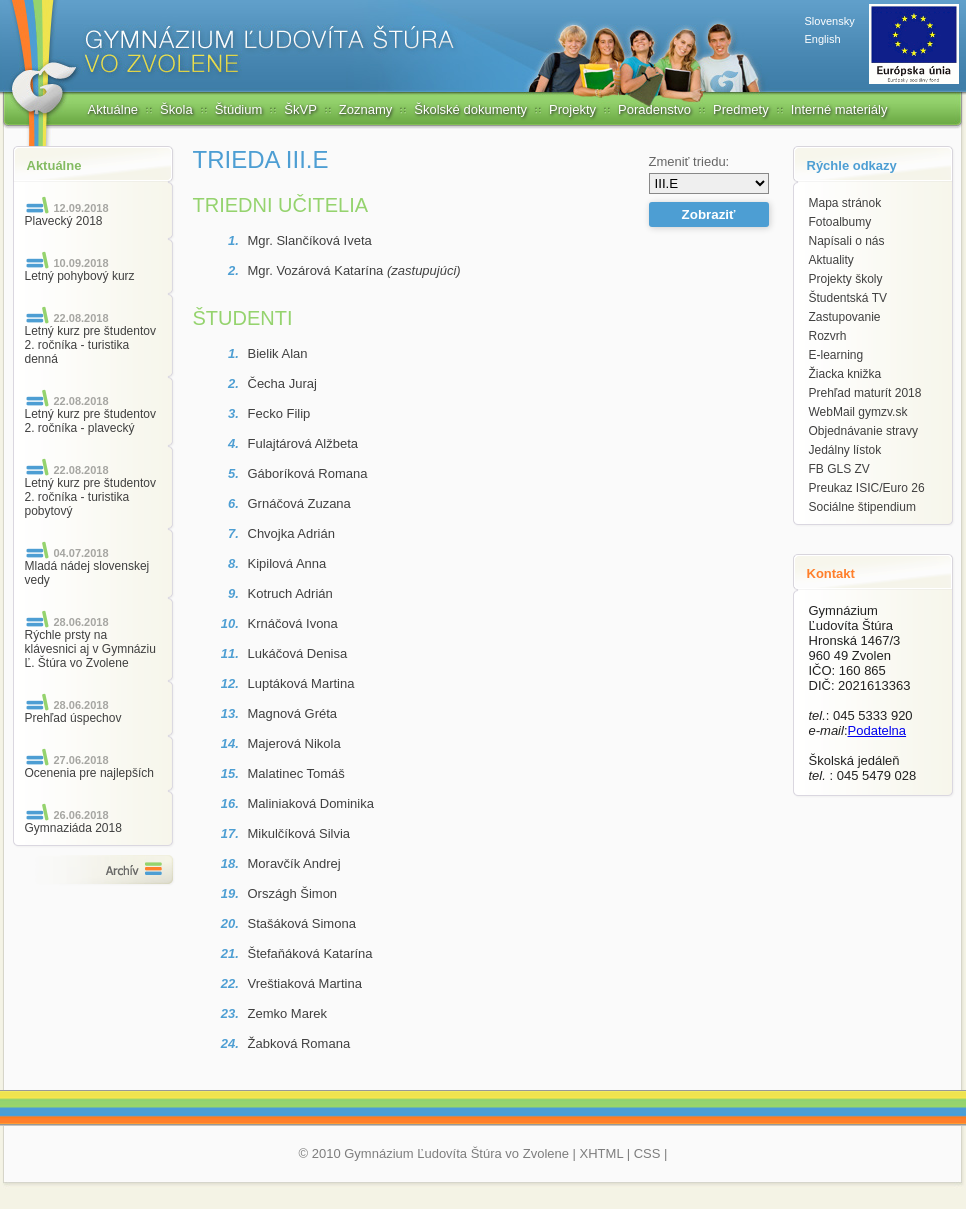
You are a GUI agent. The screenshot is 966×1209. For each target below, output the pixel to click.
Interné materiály (839, 109)
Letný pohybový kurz (80, 276)
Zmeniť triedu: (689, 161)
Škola (176, 109)
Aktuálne (113, 109)
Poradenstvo (654, 109)
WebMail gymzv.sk (858, 412)
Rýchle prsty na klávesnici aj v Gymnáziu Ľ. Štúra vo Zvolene (90, 649)
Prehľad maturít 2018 (865, 393)
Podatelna (877, 730)
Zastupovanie (845, 317)
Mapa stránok (845, 203)
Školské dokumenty (470, 109)
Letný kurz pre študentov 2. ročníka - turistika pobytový (90, 497)
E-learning (836, 355)
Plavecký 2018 (64, 221)
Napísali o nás (847, 241)
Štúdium (239, 109)
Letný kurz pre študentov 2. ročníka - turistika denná (90, 345)
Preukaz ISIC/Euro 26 (867, 488)
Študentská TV (848, 298)
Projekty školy (846, 279)
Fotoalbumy (840, 222)
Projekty (572, 109)
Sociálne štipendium (862, 507)
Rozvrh (828, 336)
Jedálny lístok (845, 450)
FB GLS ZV (839, 469)
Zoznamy (365, 109)
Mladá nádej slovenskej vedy (87, 573)
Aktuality (831, 260)
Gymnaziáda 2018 (73, 828)
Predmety (741, 109)
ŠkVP (300, 109)
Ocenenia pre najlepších (89, 773)
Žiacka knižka (845, 374)
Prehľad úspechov (73, 718)
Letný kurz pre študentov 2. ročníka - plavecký (90, 421)
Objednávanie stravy (863, 431)
